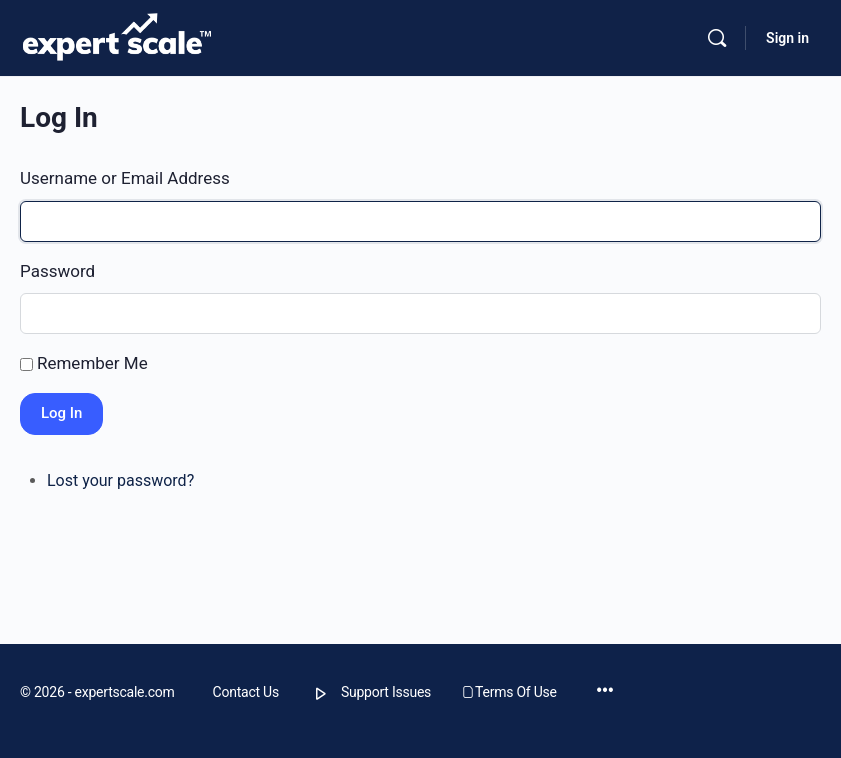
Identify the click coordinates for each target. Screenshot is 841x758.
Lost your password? (120, 480)
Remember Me (92, 363)
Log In (61, 413)
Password (57, 271)
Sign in (787, 38)
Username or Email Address (125, 178)
